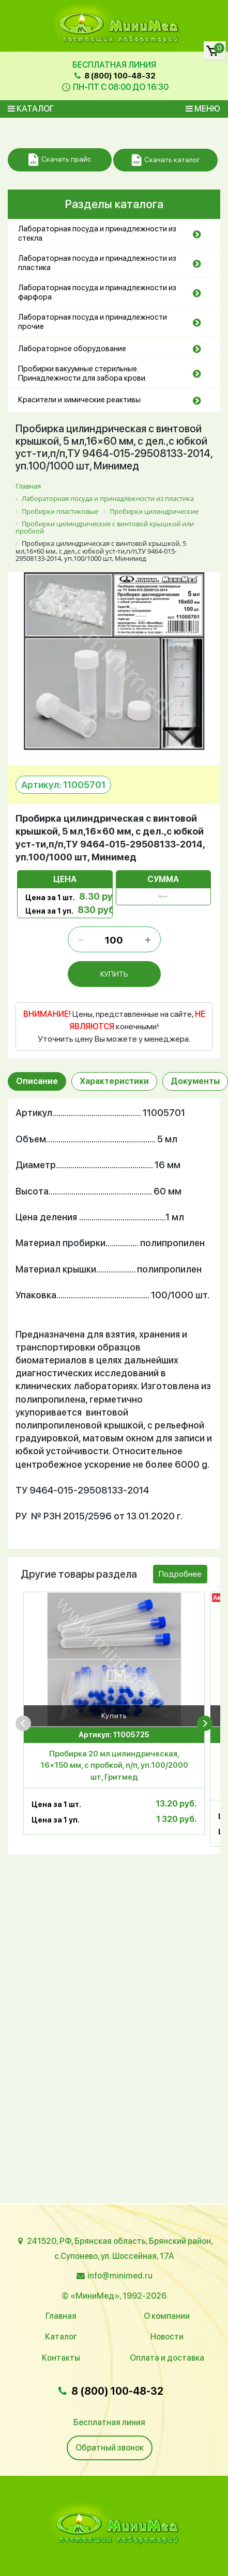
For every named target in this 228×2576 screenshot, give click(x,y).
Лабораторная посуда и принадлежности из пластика (97, 263)
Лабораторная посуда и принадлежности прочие (92, 321)
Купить (114, 1717)
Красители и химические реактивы (79, 399)
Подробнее (180, 1576)
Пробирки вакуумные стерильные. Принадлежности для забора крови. (82, 373)
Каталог (31, 109)
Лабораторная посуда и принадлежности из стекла (97, 233)
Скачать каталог (165, 160)
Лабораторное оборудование (72, 348)
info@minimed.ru (120, 2276)
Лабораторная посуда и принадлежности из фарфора (97, 292)
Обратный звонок (109, 2448)
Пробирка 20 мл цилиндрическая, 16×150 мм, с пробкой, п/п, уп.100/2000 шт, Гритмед (114, 1767)
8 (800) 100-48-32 (113, 76)
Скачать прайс (59, 159)
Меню (203, 109)
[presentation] (23, 1724)
